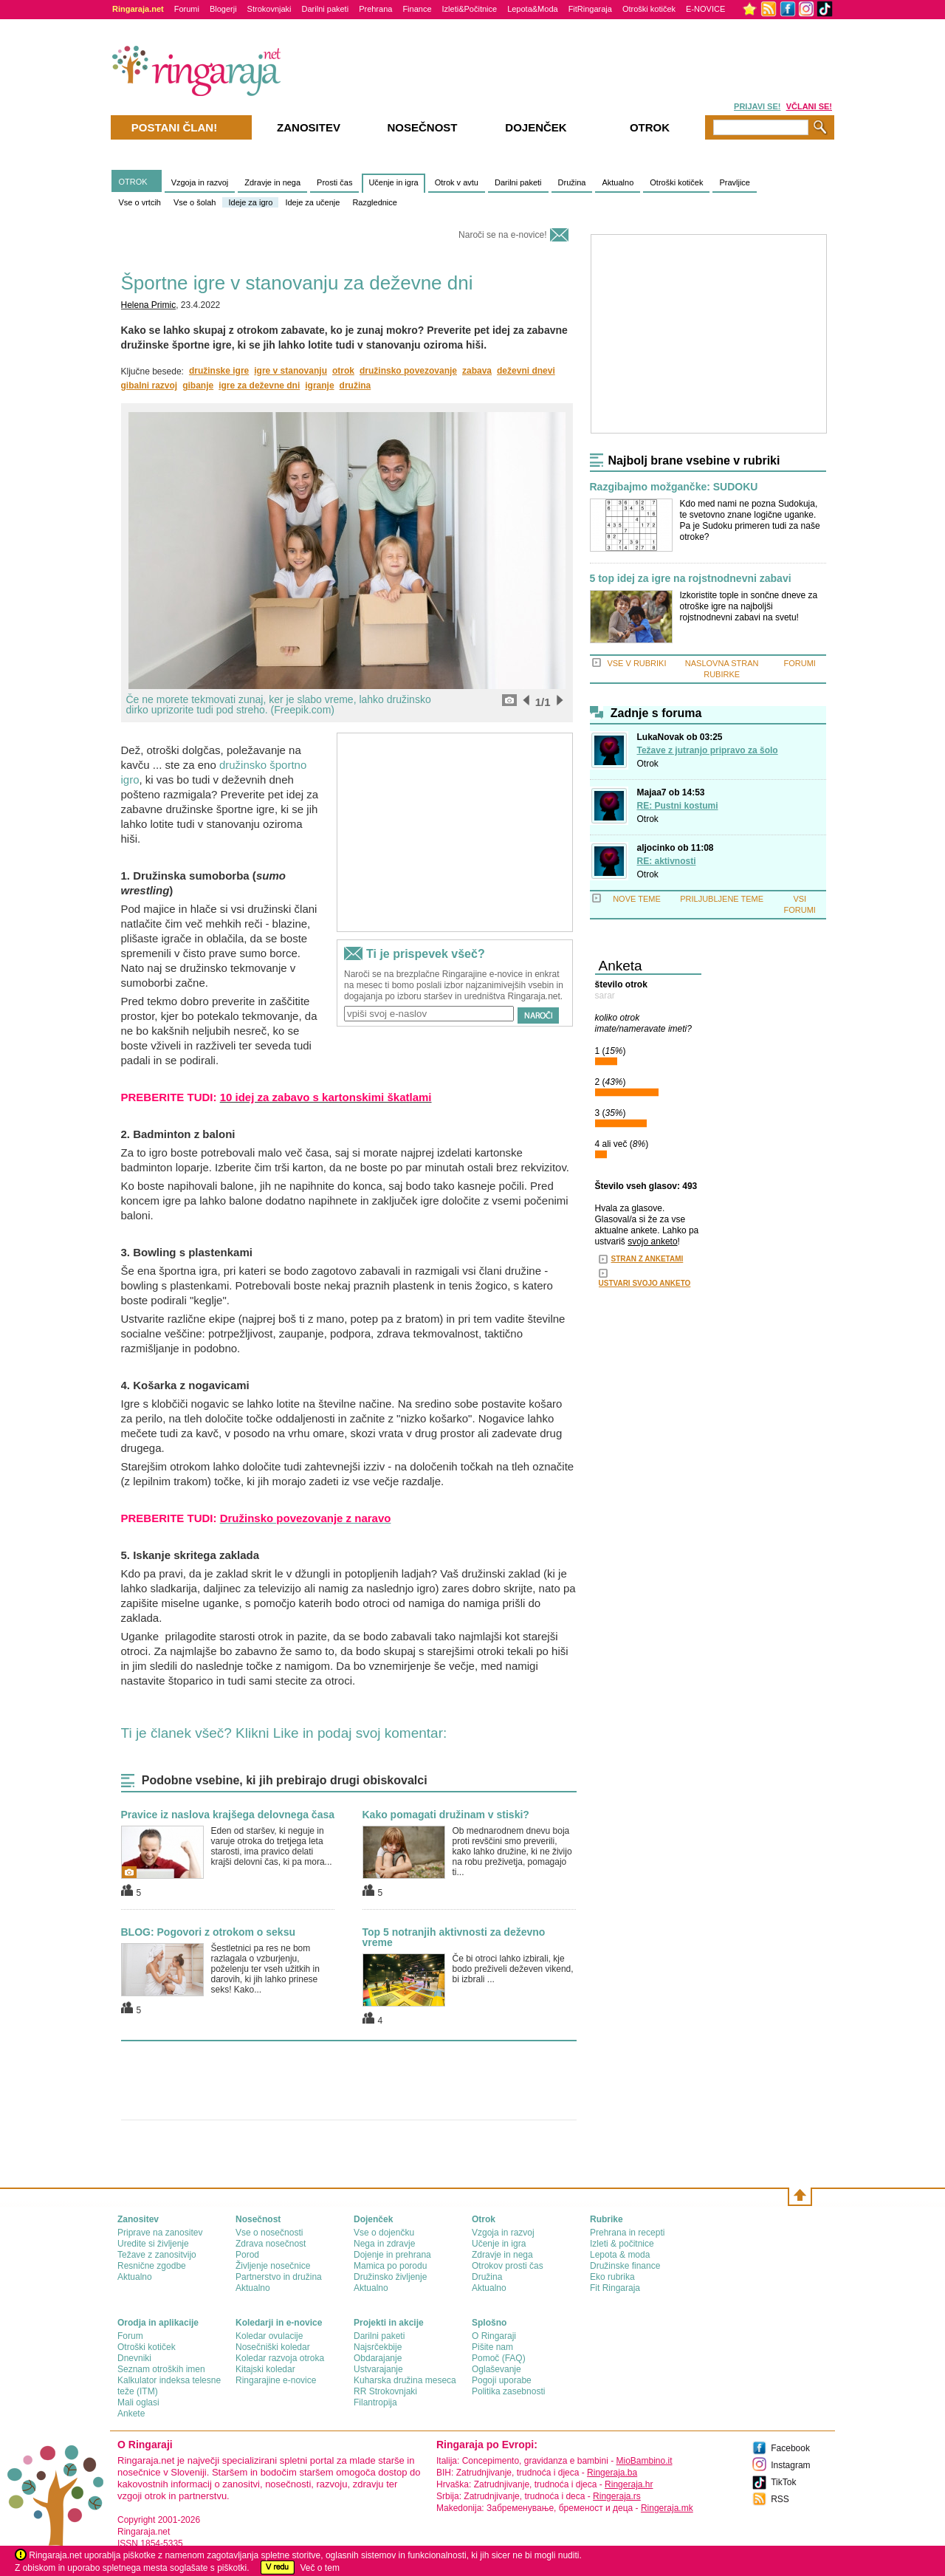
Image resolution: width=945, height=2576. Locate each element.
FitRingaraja (590, 8)
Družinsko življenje (390, 2277)
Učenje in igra (393, 182)
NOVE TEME (637, 898)
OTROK (133, 181)
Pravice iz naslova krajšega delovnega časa (228, 1814)
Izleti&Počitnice (470, 8)
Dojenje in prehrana (392, 2255)
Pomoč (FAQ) (499, 2358)
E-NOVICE (705, 8)
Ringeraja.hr (629, 2484)
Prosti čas (334, 182)
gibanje (197, 385)
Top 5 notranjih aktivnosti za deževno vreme (454, 1937)
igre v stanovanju (290, 371)
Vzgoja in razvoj (200, 182)
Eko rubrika (612, 2277)
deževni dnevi (526, 371)
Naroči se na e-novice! (502, 235)
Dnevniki (134, 2358)
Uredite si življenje (153, 2243)
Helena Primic (148, 305)
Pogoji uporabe (502, 2380)
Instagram (790, 2465)
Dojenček (535, 127)
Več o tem (320, 2568)
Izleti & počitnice (622, 2243)
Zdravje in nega (272, 182)
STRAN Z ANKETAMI (647, 1259)
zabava (477, 371)
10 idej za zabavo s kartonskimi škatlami (326, 1097)
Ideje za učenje (312, 202)
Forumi (186, 8)
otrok (343, 371)
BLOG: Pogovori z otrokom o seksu (208, 1932)
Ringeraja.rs (617, 2496)
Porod (247, 2255)
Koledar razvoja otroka (280, 2358)
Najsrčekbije (378, 2347)
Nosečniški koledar (273, 2347)
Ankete (131, 2413)
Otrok (648, 763)
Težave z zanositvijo (156, 2255)
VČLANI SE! (809, 106)
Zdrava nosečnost (271, 2243)
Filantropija (375, 2402)
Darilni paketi (325, 8)
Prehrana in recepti (627, 2232)
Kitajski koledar (265, 2369)
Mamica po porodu (390, 2266)
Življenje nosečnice (273, 2266)
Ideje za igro (250, 202)
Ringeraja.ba (612, 2472)
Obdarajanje (378, 2358)
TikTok (783, 2482)
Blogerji (223, 8)
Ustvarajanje (378, 2369)
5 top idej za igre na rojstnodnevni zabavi (690, 578)
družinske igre (219, 371)
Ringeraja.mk (667, 2508)
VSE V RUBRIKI (636, 663)
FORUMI (800, 663)
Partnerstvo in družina (279, 2277)
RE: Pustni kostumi (677, 806)
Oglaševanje (496, 2369)
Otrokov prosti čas (507, 2266)
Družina (572, 182)
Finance (416, 8)
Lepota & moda (620, 2255)
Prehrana (375, 8)
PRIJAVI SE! (757, 106)
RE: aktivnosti (666, 861)
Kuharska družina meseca (405, 2380)
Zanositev (308, 127)
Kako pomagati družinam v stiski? (445, 1814)
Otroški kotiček (649, 8)
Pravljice (734, 182)
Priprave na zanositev (159, 2232)
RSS (780, 2499)
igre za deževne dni (259, 385)
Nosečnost (422, 127)
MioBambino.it (644, 2461)
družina (355, 385)
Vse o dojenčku (384, 2232)
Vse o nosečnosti (269, 2232)
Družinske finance (625, 2266)
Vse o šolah (194, 202)
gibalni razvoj (149, 385)
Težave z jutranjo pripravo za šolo (707, 750)
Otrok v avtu (456, 182)
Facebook (790, 2448)
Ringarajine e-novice (276, 2380)
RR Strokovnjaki (385, 2391)
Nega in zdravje (384, 2243)
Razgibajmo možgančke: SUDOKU (674, 487)
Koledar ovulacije (269, 2336)
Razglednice (374, 202)
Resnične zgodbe (151, 2266)
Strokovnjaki (269, 8)
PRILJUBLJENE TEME (721, 898)
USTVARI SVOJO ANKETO (645, 1283)
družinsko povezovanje (408, 371)
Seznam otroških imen (161, 2369)
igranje (319, 385)
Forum (130, 2336)
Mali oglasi (138, 2402)
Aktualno (617, 182)
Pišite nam (492, 2347)
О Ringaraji (494, 2336)
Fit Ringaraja (615, 2288)
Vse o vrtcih (140, 202)
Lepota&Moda (532, 8)
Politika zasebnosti (508, 2391)
